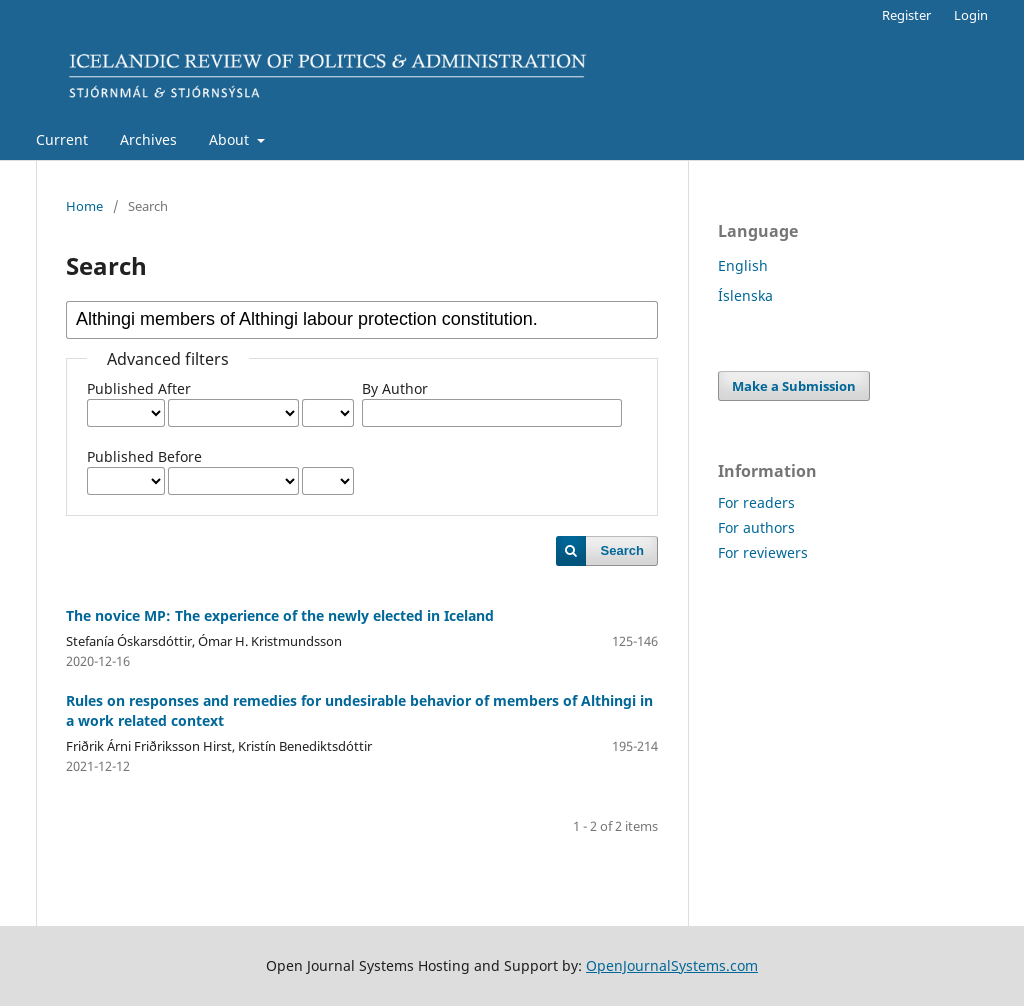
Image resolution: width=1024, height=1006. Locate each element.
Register (906, 15)
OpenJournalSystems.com (672, 965)
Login (971, 15)
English (743, 265)
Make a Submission (794, 386)
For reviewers (763, 552)
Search (622, 550)
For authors (756, 527)
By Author (395, 388)
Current (62, 139)
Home (84, 206)
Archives (148, 139)
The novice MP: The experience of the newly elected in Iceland (280, 615)
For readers (756, 502)
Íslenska (745, 295)
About (231, 139)
